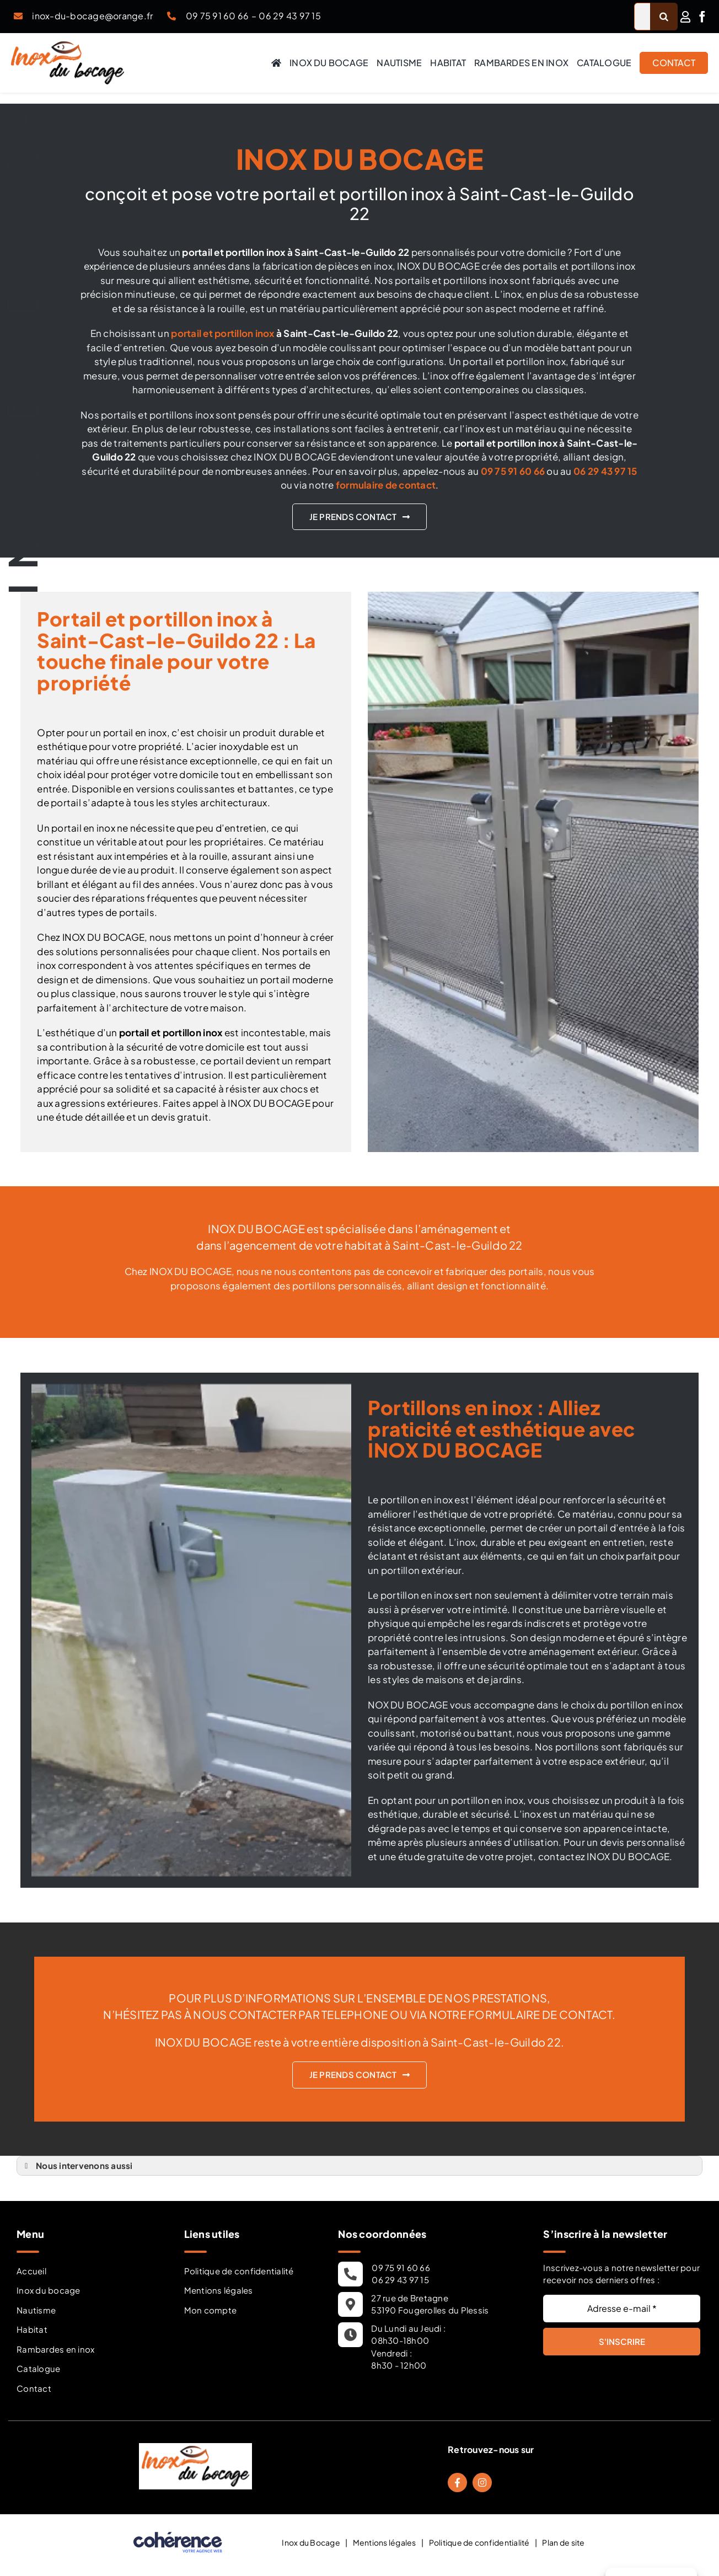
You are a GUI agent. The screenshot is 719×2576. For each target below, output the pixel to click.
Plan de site (563, 2542)
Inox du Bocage (311, 2542)
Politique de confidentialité (239, 2271)
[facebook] (702, 17)
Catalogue (38, 2368)
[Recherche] (664, 16)
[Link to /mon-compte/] (685, 17)
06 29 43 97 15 (290, 16)
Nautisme (36, 2310)
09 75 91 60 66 (217, 16)
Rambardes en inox (55, 2349)
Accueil (31, 2271)
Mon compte (210, 2310)
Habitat (32, 2329)
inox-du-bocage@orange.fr (92, 16)
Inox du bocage (49, 2290)
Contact (34, 2388)
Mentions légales (218, 2290)
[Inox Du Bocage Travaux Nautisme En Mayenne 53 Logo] (67, 46)
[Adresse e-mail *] (621, 2308)
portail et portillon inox (222, 333)
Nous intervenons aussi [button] (77, 2165)
